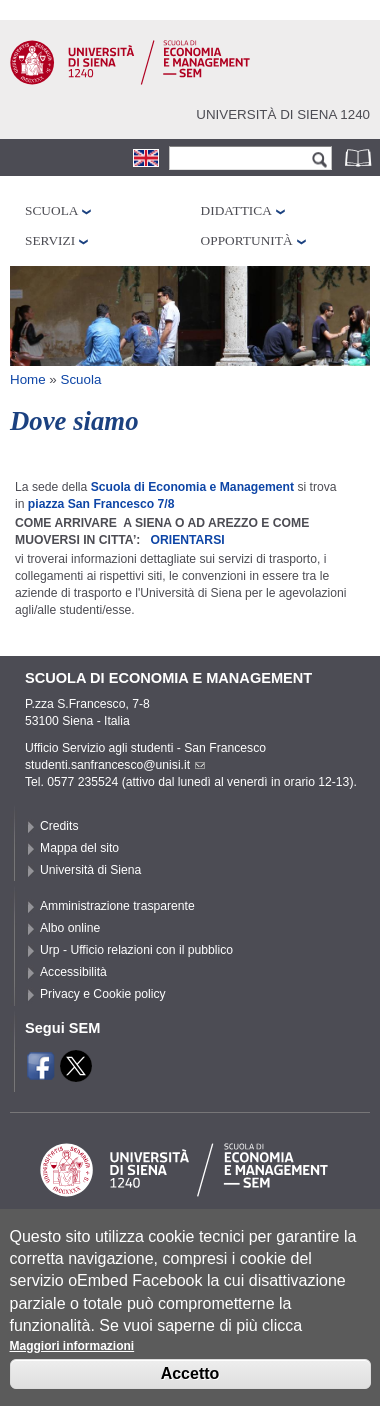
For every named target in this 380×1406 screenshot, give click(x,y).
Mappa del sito (79, 848)
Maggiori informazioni (72, 1358)
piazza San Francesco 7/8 (101, 504)
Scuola (51, 210)
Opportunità (247, 240)
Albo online (70, 928)
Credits (59, 826)
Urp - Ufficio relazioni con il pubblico (136, 950)
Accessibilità (73, 972)
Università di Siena (90, 870)
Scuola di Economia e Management (192, 487)
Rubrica (360, 157)
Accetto (190, 1385)
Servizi (50, 240)
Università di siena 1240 (283, 114)
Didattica (236, 210)
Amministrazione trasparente (117, 906)
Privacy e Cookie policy (103, 994)
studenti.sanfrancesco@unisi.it (115, 765)
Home (28, 379)
